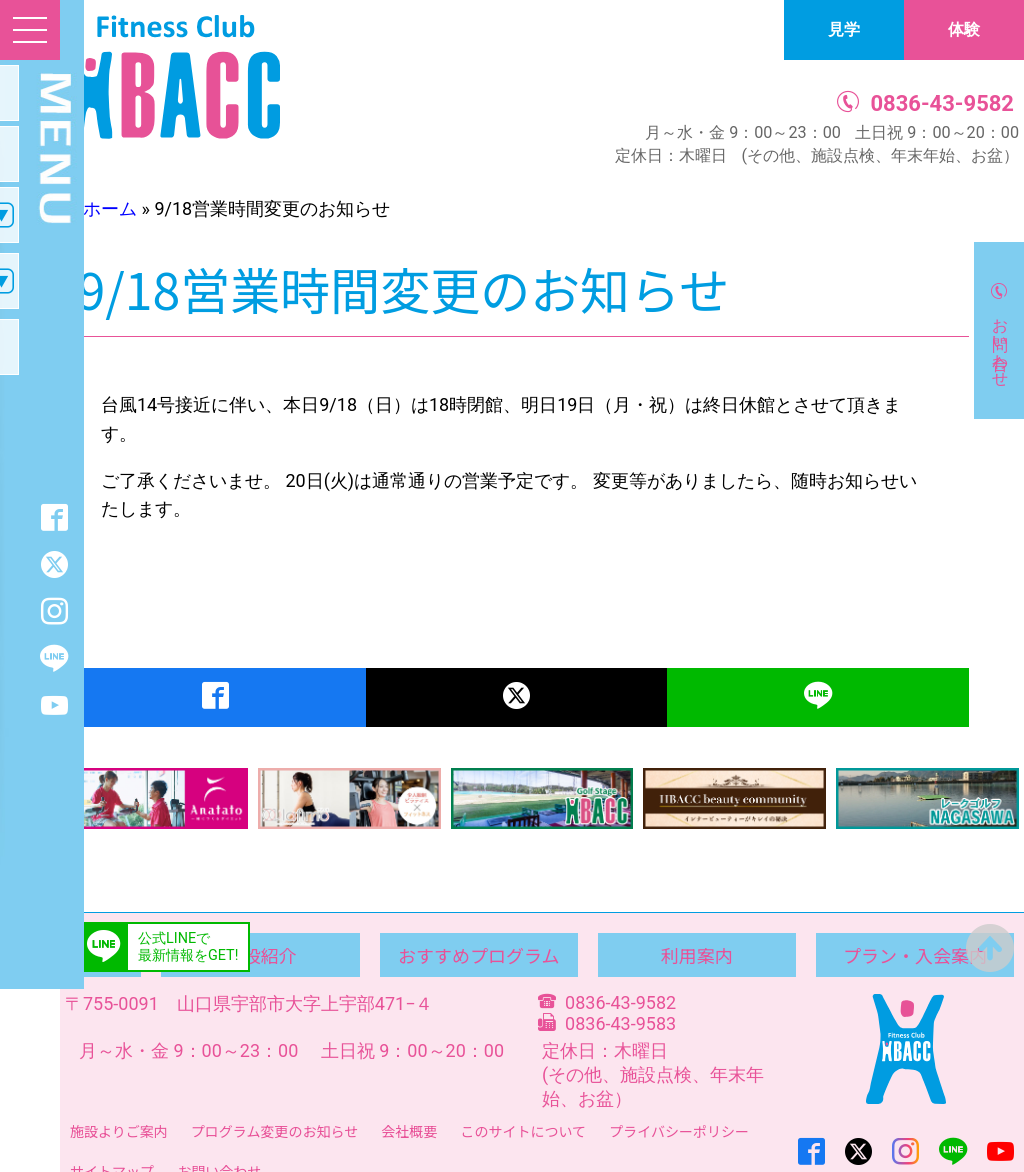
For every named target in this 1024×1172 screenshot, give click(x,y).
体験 (964, 29)
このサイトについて (523, 1131)
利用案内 (697, 955)
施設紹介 (261, 955)
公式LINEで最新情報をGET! (188, 947)
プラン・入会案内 (915, 955)
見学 (844, 29)
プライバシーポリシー (679, 1131)
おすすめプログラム (478, 955)
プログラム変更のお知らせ (274, 1131)
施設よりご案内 (119, 1131)
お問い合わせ (1000, 343)
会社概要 (409, 1131)
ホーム (110, 208)
